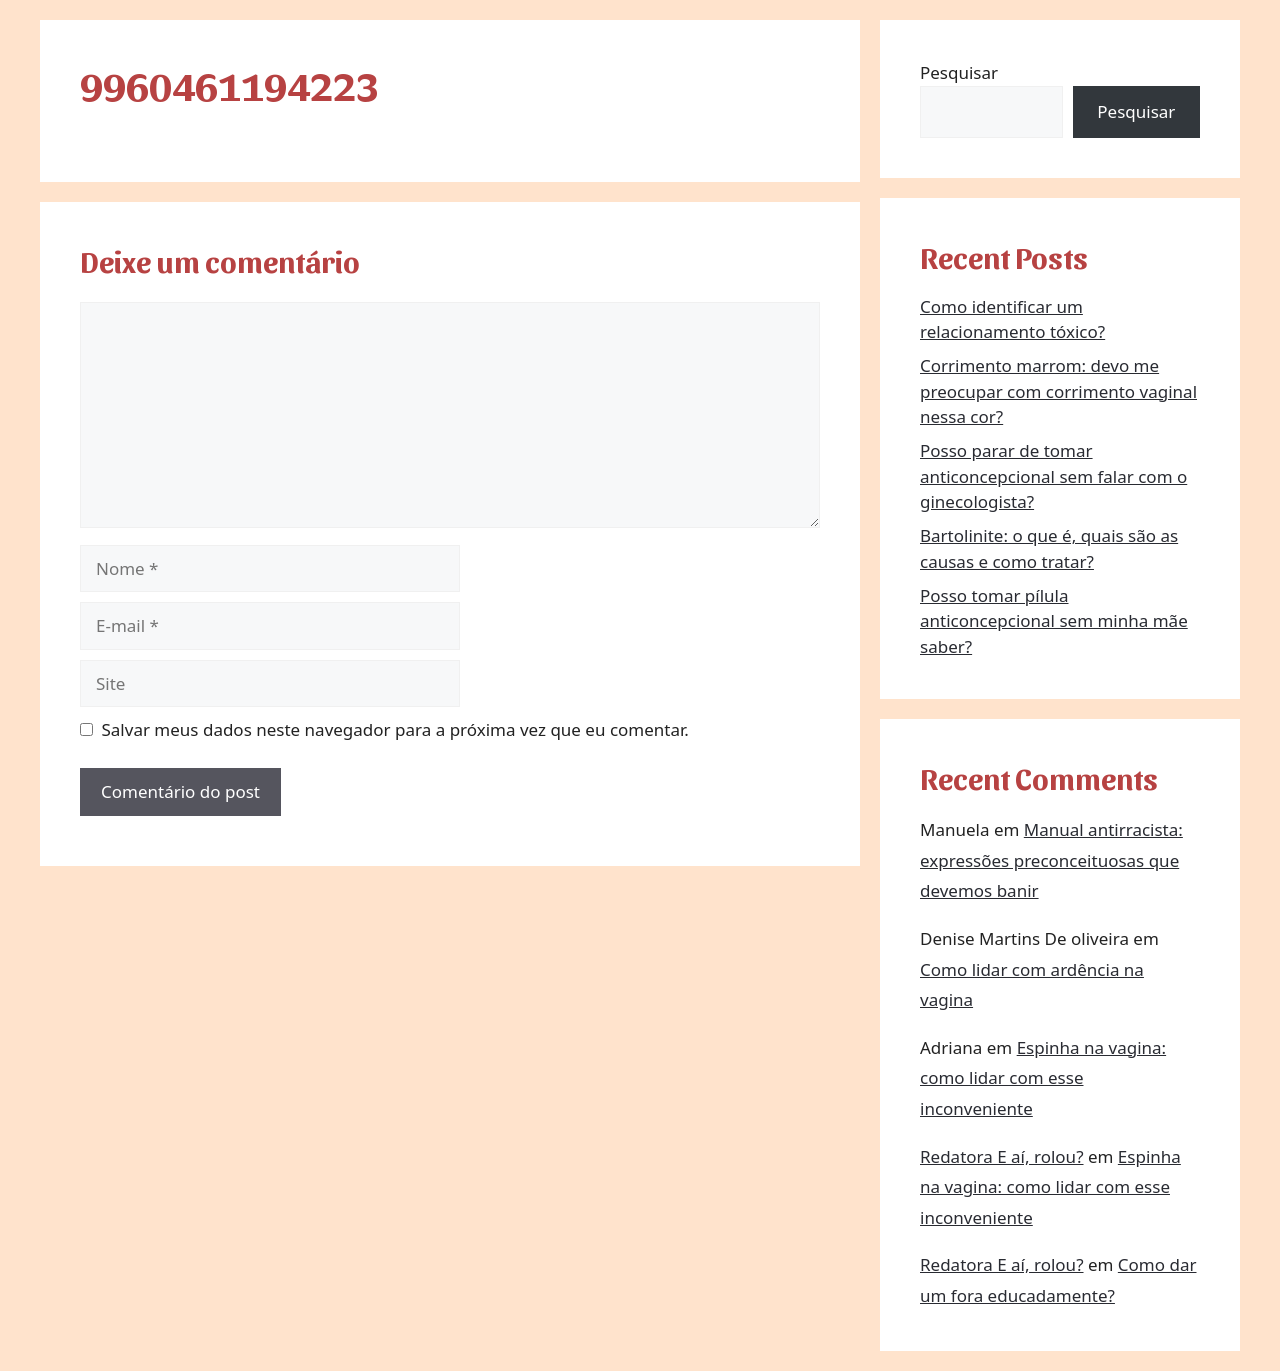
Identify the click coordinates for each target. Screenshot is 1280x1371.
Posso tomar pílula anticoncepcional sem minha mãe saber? (1054, 621)
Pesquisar (959, 72)
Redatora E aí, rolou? (1002, 1156)
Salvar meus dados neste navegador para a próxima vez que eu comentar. (395, 729)
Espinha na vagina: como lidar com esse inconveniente (1043, 1078)
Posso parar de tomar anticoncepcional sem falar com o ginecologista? (1053, 476)
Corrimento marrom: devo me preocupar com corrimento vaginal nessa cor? (1058, 391)
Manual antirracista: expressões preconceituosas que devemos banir (1051, 860)
